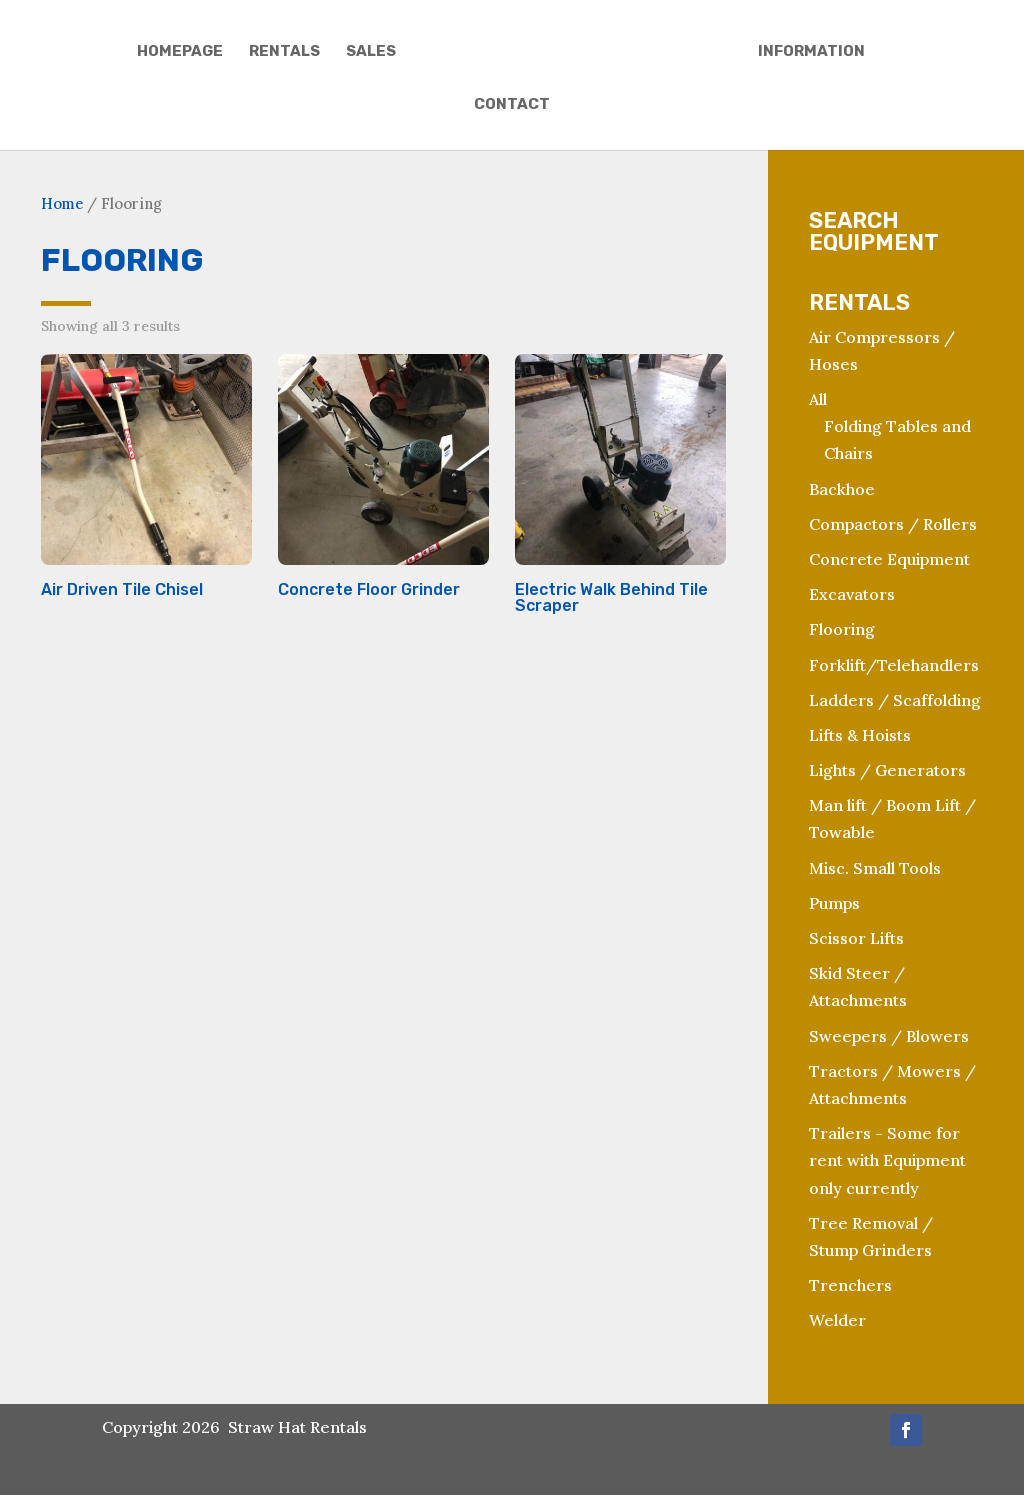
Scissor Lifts (856, 938)
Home (62, 203)
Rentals (284, 52)
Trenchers (850, 1285)
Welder (837, 1320)
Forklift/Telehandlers (894, 665)
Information (811, 52)
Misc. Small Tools (875, 868)
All (818, 399)
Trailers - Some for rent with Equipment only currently (887, 1160)
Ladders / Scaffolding (895, 700)
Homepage (180, 52)
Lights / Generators (887, 770)
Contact (512, 105)
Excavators (852, 594)
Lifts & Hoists (860, 735)
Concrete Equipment (889, 559)
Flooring (842, 629)
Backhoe (842, 489)
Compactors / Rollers (893, 524)
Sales (371, 52)
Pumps (834, 903)
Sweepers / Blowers (889, 1036)
